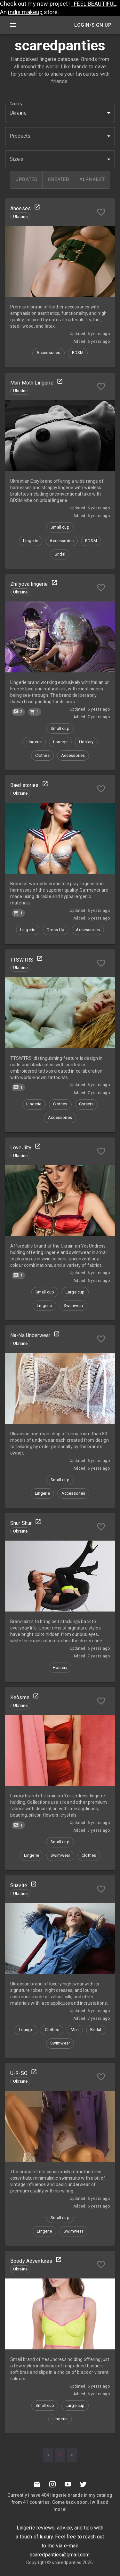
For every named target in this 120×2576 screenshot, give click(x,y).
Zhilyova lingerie (29, 584)
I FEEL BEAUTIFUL (93, 3)
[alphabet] (92, 180)
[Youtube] (68, 2484)
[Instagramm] (52, 2484)
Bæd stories (24, 785)
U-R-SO (19, 2073)
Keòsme (19, 1697)
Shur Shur (21, 1523)
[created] (58, 180)
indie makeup (25, 12)
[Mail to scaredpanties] (37, 2484)
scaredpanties (66, 2562)
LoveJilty (20, 1148)
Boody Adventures (31, 2261)
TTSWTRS (21, 960)
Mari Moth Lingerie (31, 383)
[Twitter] (83, 2484)
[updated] (26, 180)
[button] (60, 136)
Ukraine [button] (18, 113)
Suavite (18, 1885)
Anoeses (20, 208)
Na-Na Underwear (30, 1335)
